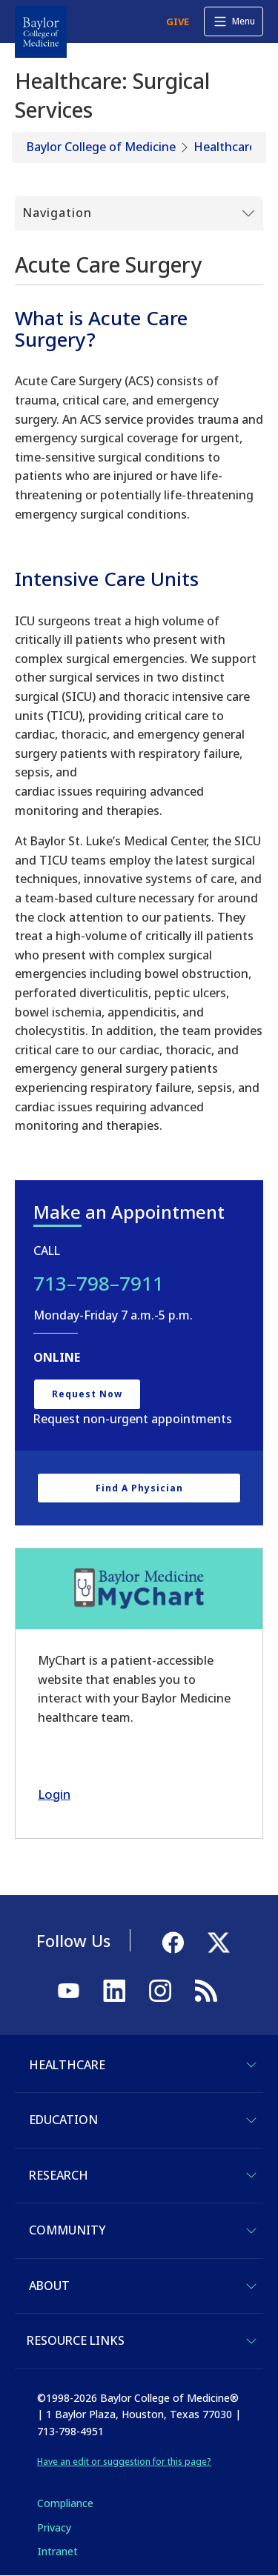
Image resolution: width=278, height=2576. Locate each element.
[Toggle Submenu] (139, 213)
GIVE (177, 21)
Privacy (54, 2527)
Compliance (65, 2503)
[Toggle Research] (251, 2175)
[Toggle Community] (251, 2231)
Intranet (57, 2551)
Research (58, 2175)
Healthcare (224, 147)
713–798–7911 (98, 1283)
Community (67, 2230)
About (49, 2285)
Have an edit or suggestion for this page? (124, 2461)
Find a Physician (139, 1488)
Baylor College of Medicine (101, 147)
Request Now (87, 1394)
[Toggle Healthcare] (251, 2065)
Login (54, 1794)
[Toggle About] (251, 2286)
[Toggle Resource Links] (251, 2341)
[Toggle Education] (251, 2120)
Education (63, 2119)
